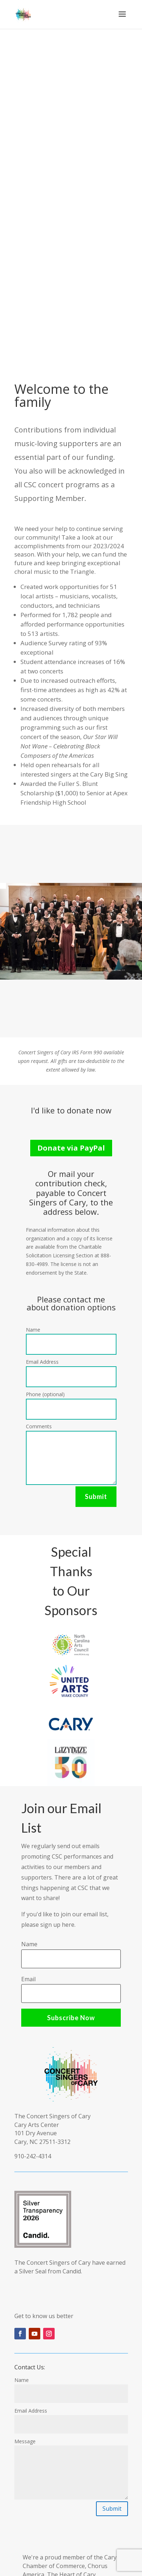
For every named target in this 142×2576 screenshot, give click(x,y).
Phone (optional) (45, 1394)
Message (25, 2441)
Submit (96, 1496)
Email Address (42, 1361)
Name (33, 1329)
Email (28, 1979)
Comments (39, 1426)
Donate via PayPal (71, 1148)
